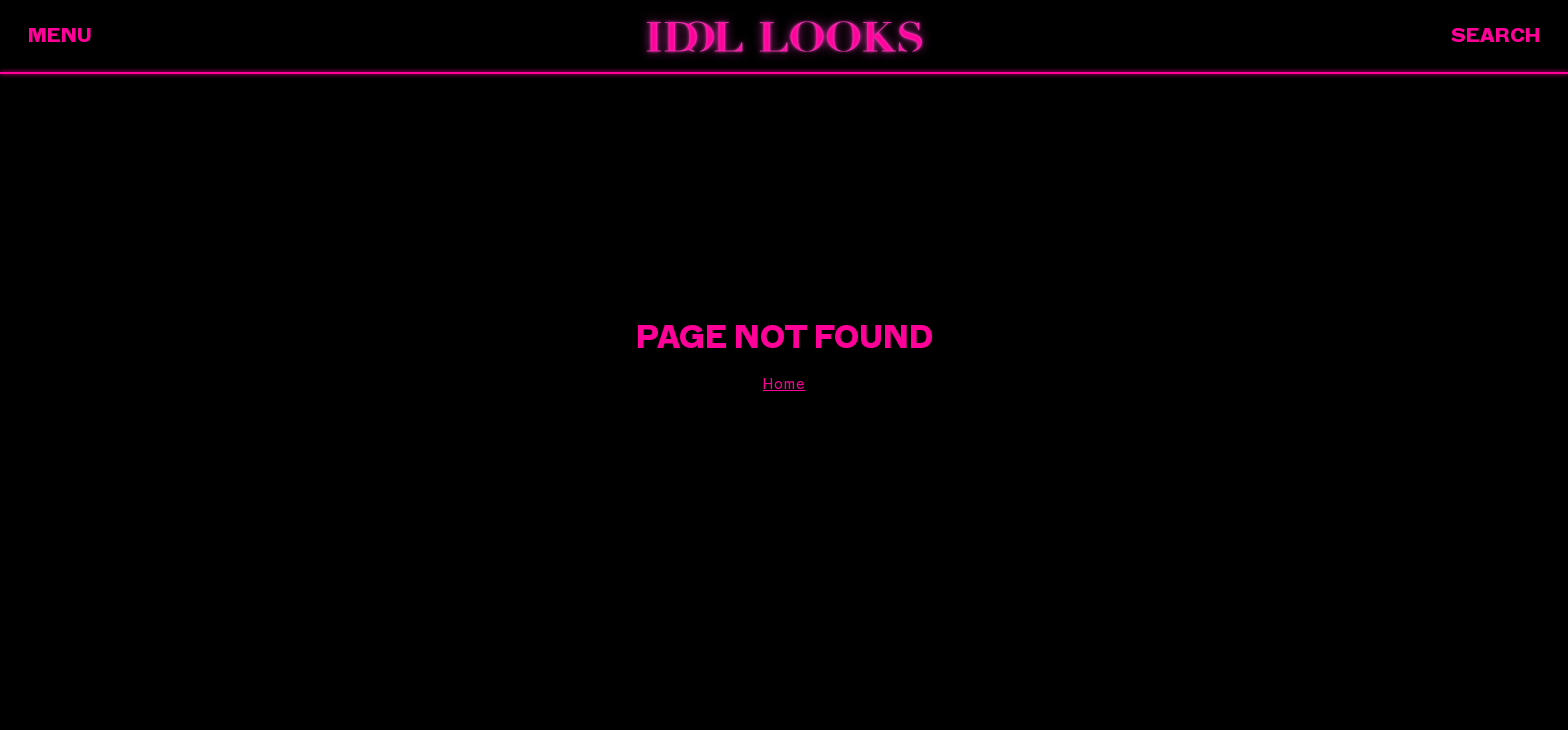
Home (784, 384)
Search (1495, 35)
